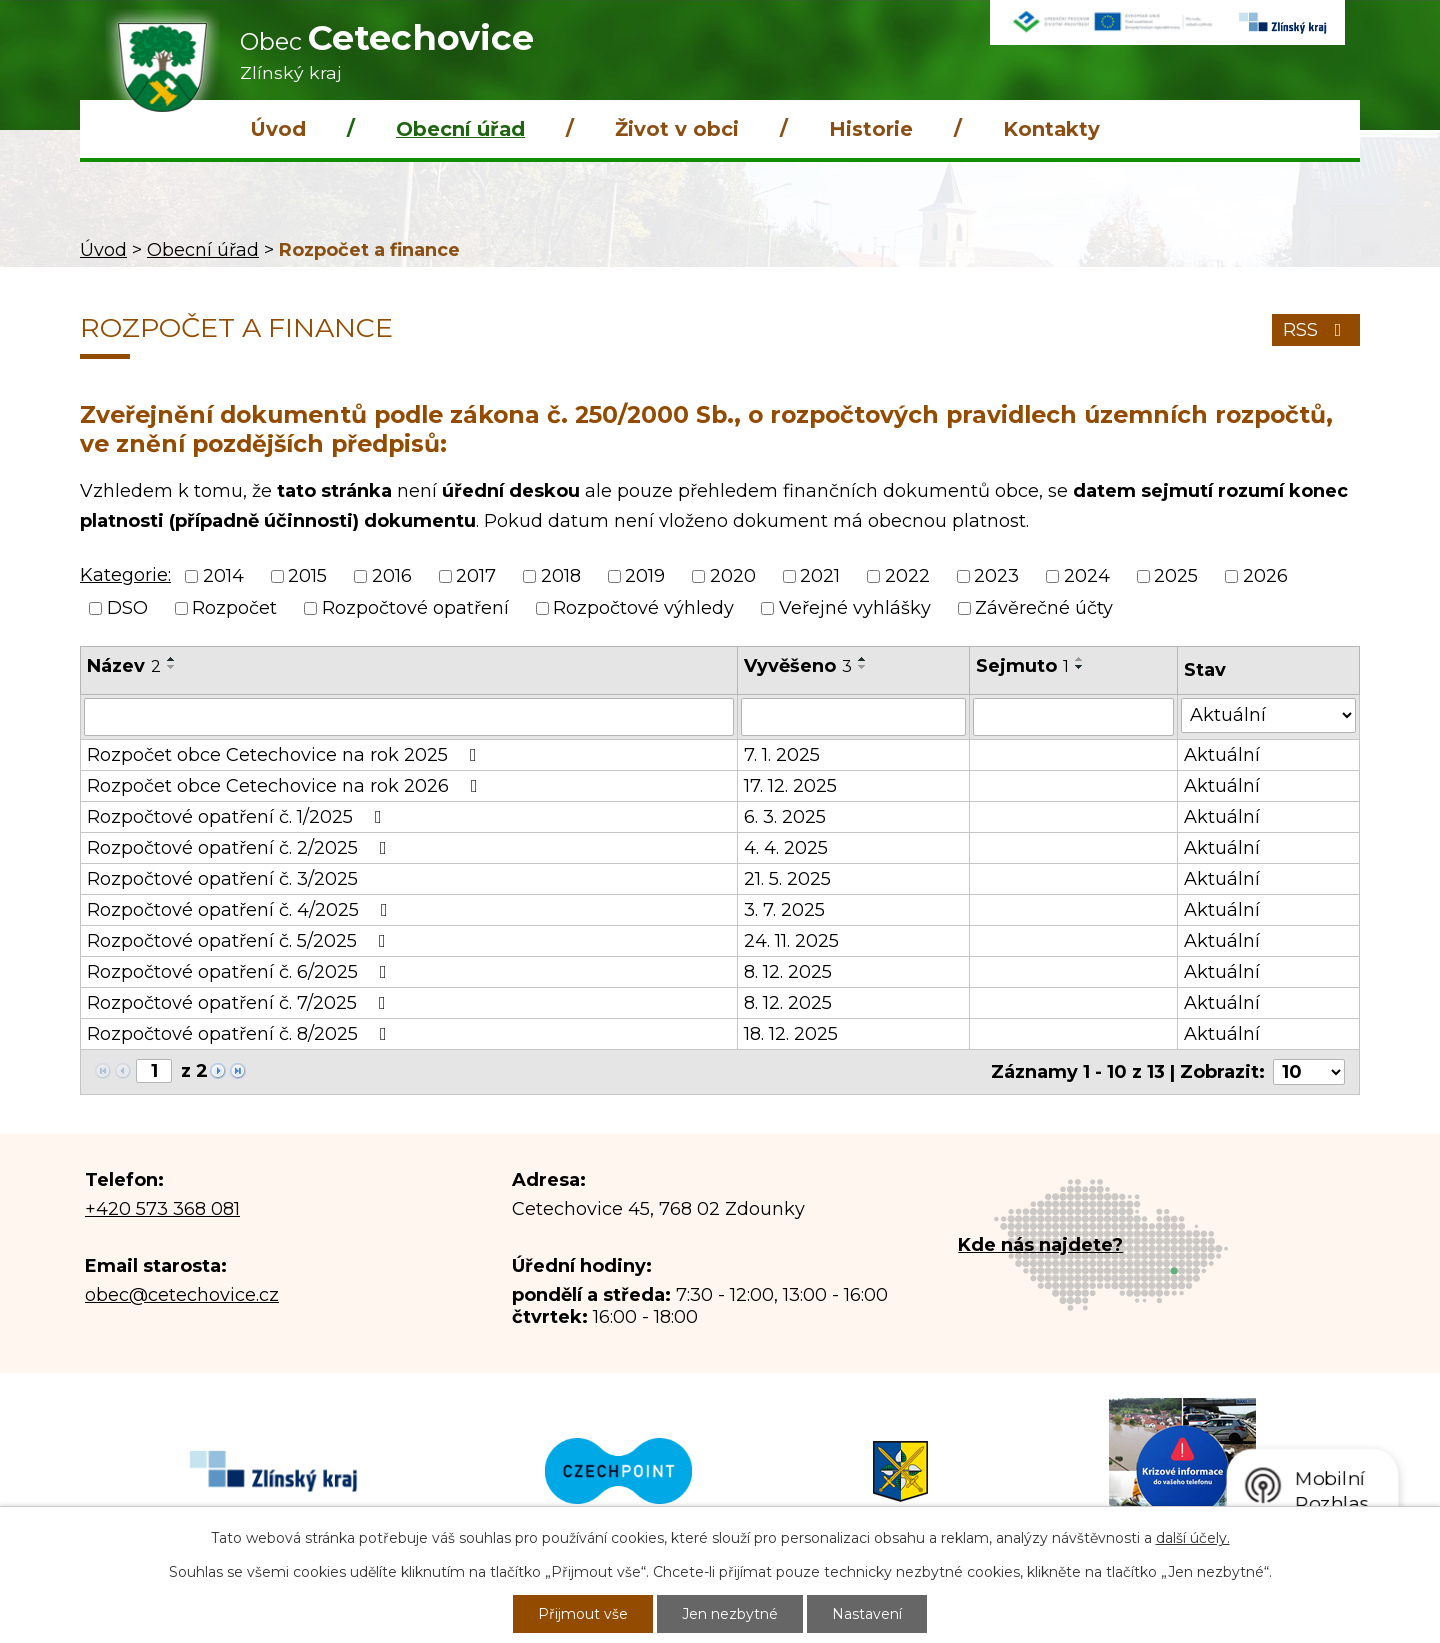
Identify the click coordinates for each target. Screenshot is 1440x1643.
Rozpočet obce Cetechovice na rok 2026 (286, 786)
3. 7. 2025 (784, 910)
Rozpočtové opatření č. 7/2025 (240, 1003)
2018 (561, 576)
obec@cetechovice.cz (182, 1295)
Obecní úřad (460, 129)
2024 (1087, 576)
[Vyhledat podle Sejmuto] (1073, 717)
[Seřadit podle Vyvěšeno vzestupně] (863, 659)
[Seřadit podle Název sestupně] (172, 667)
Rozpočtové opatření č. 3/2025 (222, 879)
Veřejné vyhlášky (855, 608)
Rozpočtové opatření (415, 608)
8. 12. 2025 (788, 972)
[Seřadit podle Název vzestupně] (172, 659)
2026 (1265, 576)
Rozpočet (234, 608)
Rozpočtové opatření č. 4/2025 (241, 910)
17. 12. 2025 (790, 786)
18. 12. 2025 (791, 1034)
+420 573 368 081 (162, 1209)
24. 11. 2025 (791, 941)
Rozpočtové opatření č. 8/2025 (241, 1034)
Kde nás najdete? (1040, 1245)
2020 (733, 576)
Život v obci (677, 129)
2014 (223, 576)
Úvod (278, 129)
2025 (1176, 576)
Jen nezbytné (730, 1614)
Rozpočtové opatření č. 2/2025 (241, 848)
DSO (127, 608)
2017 (476, 576)
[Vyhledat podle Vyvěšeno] (853, 717)
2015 (307, 576)
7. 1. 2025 (782, 755)
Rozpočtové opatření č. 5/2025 (240, 941)
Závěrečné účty (1044, 608)
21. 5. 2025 (787, 879)
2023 (996, 576)
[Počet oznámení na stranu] (1309, 1072)
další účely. (1193, 1538)
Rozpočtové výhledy (643, 608)
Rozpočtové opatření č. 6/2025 (241, 972)
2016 (392, 576)
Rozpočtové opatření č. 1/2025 (238, 817)
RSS (1316, 330)
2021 (820, 576)
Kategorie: (125, 575)
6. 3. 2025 (785, 817)
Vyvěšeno (798, 666)
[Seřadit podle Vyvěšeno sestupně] (863, 667)
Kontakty (1051, 129)
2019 (645, 576)
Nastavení (867, 1614)
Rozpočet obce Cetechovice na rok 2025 (286, 755)
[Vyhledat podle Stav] (1268, 715)
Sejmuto (1022, 666)
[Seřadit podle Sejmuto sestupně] (1080, 667)
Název (124, 666)
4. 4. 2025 (786, 848)
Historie (871, 129)
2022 (907, 576)
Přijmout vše (583, 1614)
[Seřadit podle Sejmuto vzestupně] (1080, 659)
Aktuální (1222, 755)
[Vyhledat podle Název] (409, 717)
